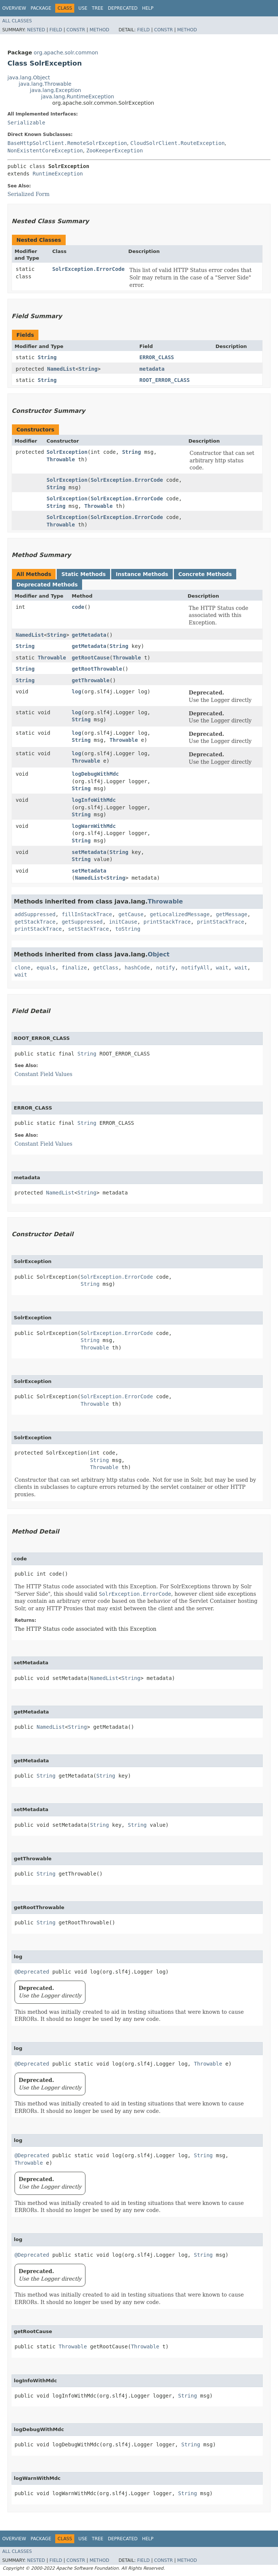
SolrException (67, 452)
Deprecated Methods (47, 585)
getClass (105, 968)
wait (222, 968)
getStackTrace (35, 922)
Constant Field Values (43, 1074)
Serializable (26, 123)
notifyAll (195, 968)
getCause (130, 914)
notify (165, 968)
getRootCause (90, 658)
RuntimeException (57, 174)
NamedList (61, 369)
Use (82, 8)
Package (41, 8)
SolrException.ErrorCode (88, 269)
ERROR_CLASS (157, 357)
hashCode (137, 968)
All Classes (17, 20)
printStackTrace (167, 922)
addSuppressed (35, 914)
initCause (123, 922)
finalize (74, 968)
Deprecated (123, 8)
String (47, 357)
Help (148, 8)
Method (99, 29)
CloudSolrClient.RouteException (177, 143)
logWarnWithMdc (94, 826)
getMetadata (89, 635)
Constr (75, 29)
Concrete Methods (205, 574)
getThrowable (90, 680)
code (78, 607)
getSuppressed (82, 922)
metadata (152, 369)
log (76, 691)
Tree (97, 8)
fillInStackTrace (87, 914)
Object (159, 954)
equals (46, 968)
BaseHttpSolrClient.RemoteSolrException (67, 143)
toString (127, 929)
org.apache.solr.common (66, 53)
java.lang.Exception (55, 90)
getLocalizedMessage (179, 914)
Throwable (61, 459)
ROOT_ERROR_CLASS (165, 380)
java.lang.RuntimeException (77, 96)
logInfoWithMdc (94, 800)
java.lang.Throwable (45, 84)
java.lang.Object (28, 77)
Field (55, 29)
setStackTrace (88, 929)
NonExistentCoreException (45, 151)
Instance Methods (142, 574)
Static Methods (83, 574)
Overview (14, 8)
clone (22, 968)
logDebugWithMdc (95, 774)
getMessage (231, 914)
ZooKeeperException (114, 151)
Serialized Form (28, 194)
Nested (36, 29)
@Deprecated (32, 1972)
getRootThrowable (97, 669)
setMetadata (89, 852)
